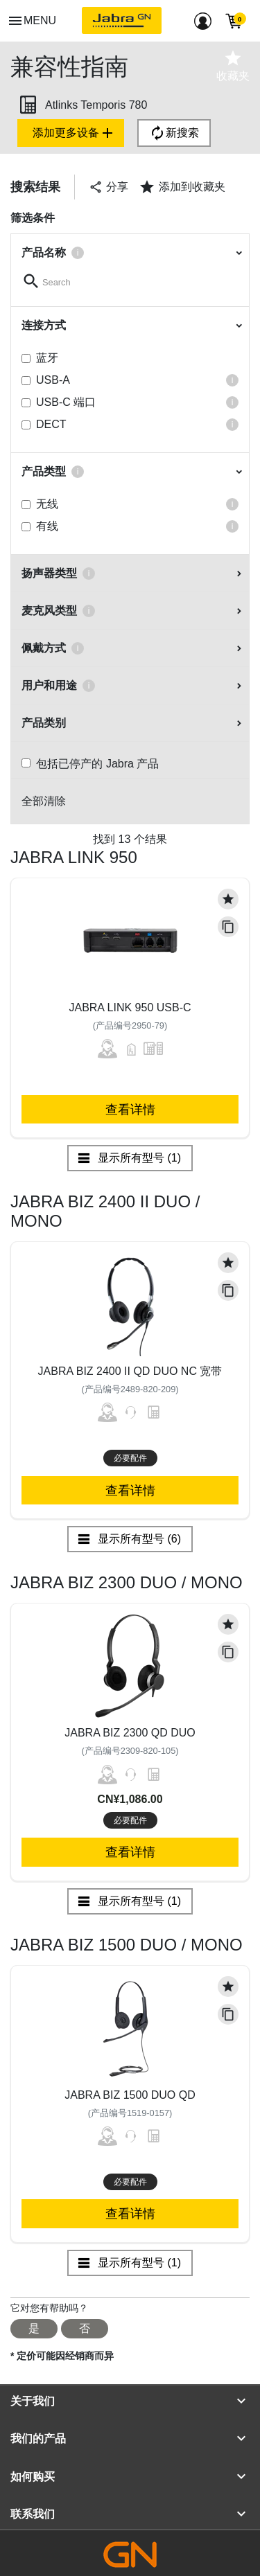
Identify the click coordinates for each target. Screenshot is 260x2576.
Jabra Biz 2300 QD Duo (130, 1733)
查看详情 (130, 1109)
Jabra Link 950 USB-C (130, 1007)
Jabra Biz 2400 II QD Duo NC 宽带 (130, 1371)
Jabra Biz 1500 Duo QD (130, 2095)
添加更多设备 (74, 133)
